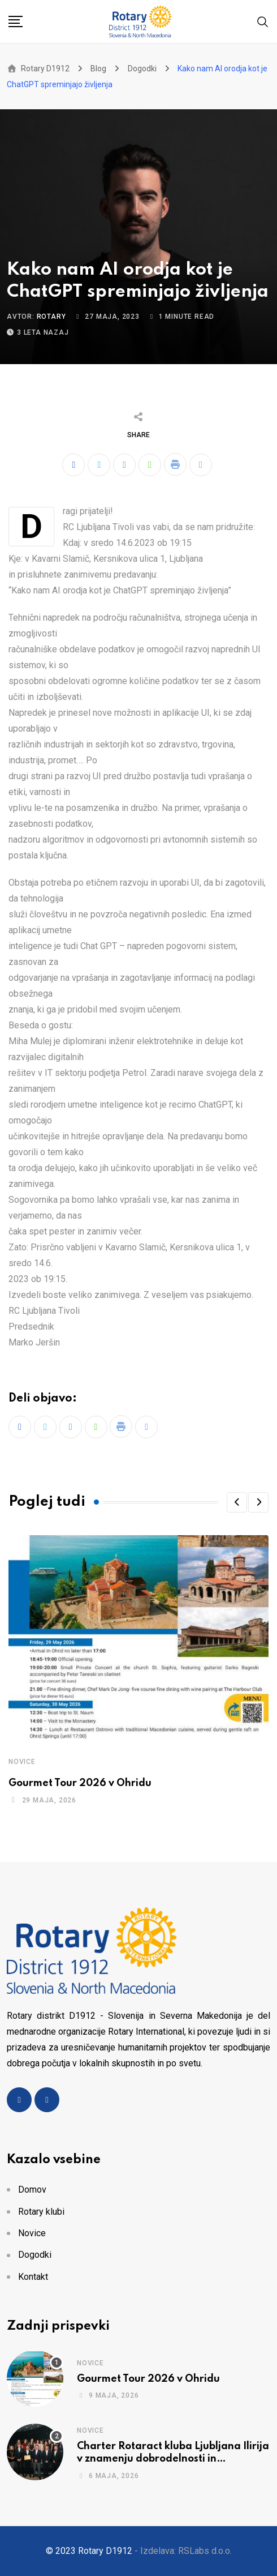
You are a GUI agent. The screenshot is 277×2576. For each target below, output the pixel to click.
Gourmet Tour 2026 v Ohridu (80, 1783)
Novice (22, 1762)
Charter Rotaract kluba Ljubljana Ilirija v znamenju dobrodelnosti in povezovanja (173, 2459)
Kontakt (33, 2276)
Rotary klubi (41, 2211)
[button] (237, 1502)
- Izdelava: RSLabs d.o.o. (183, 2550)
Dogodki (34, 2255)
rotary (51, 317)
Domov (32, 2189)
